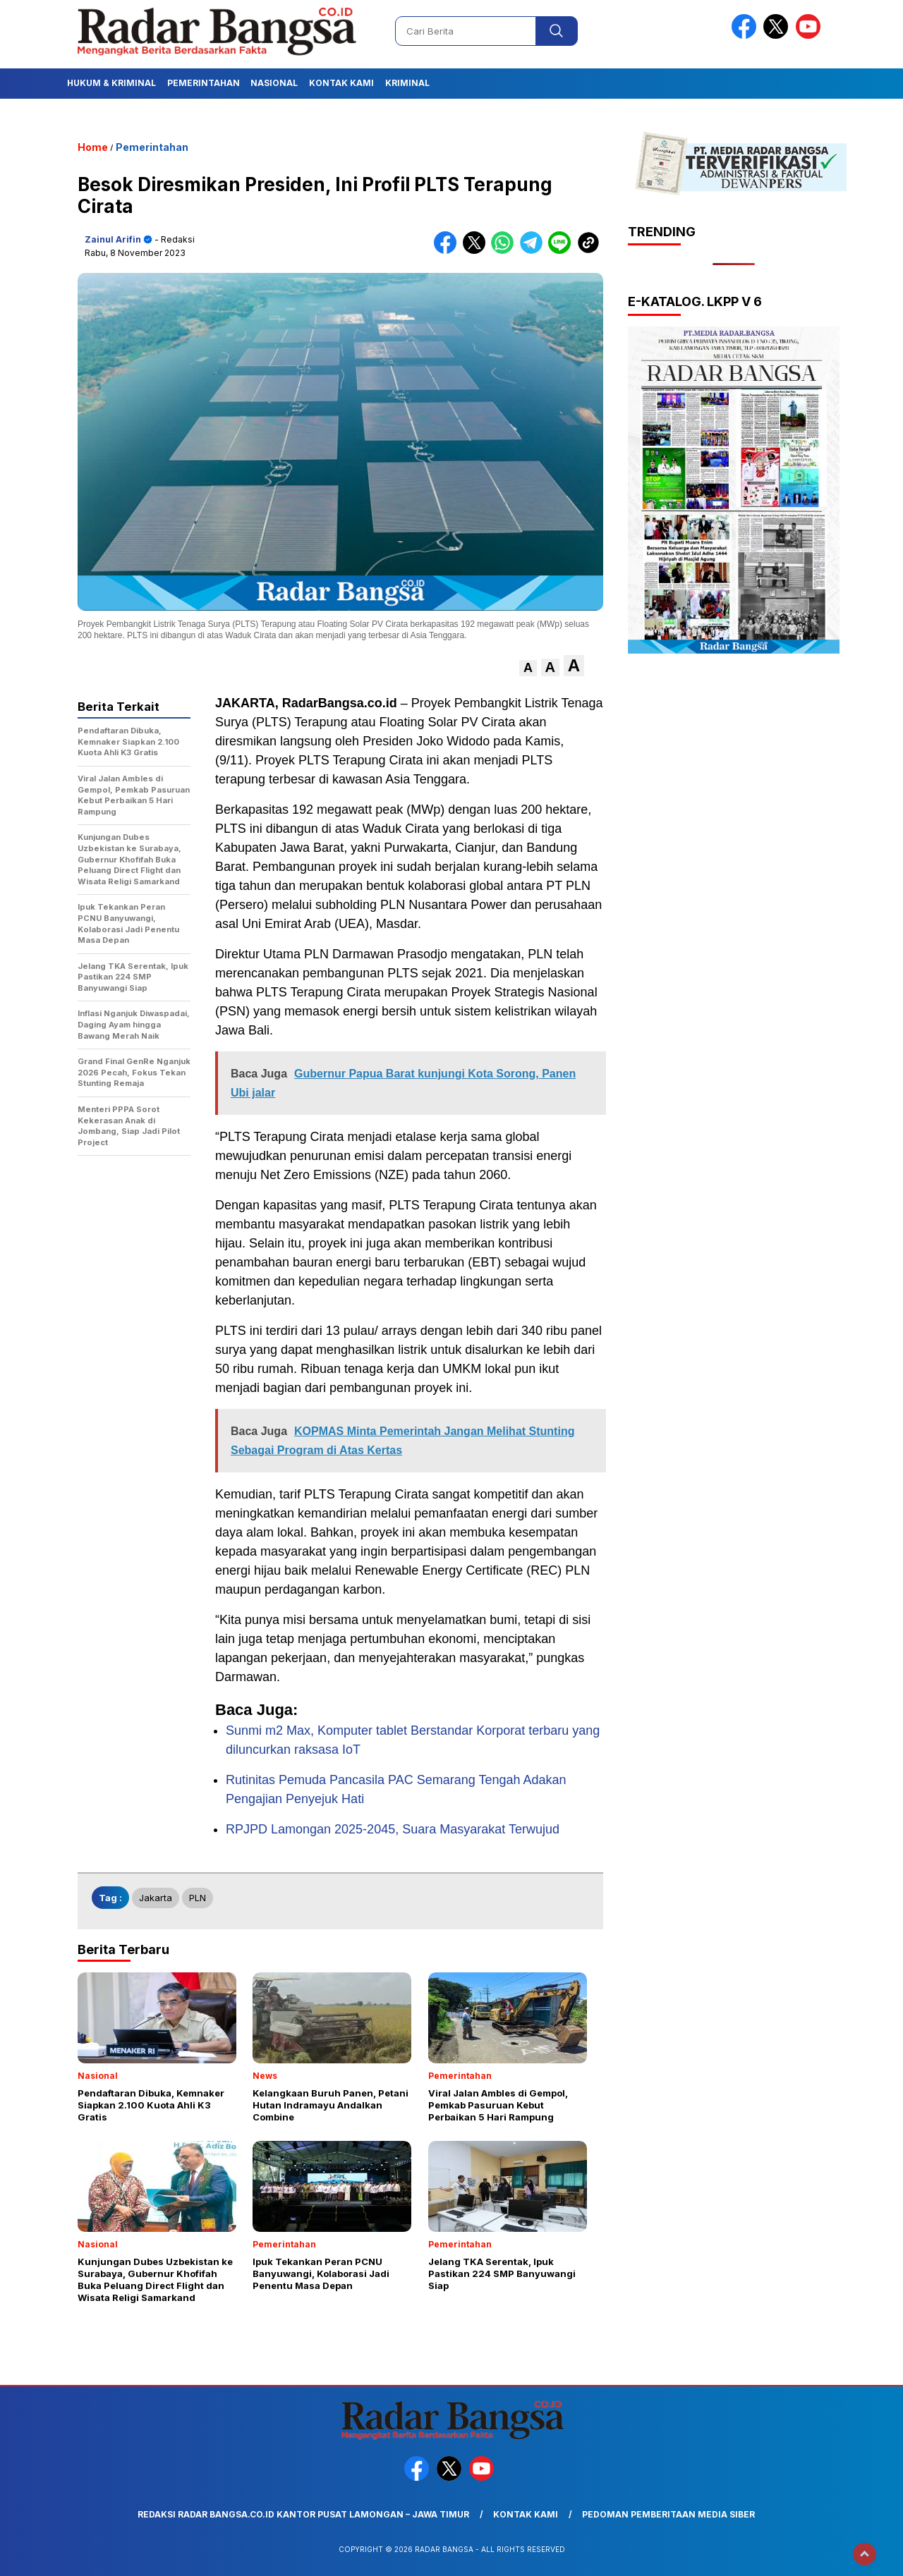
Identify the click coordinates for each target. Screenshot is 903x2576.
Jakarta (155, 1897)
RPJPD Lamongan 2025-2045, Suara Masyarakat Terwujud (392, 1829)
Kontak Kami (341, 83)
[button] (528, 668)
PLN (197, 1897)
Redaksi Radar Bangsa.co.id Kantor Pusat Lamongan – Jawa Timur (303, 2514)
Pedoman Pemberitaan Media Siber (668, 2514)
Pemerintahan (203, 83)
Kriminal (407, 83)
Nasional (274, 83)
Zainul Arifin (113, 239)
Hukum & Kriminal (111, 83)
